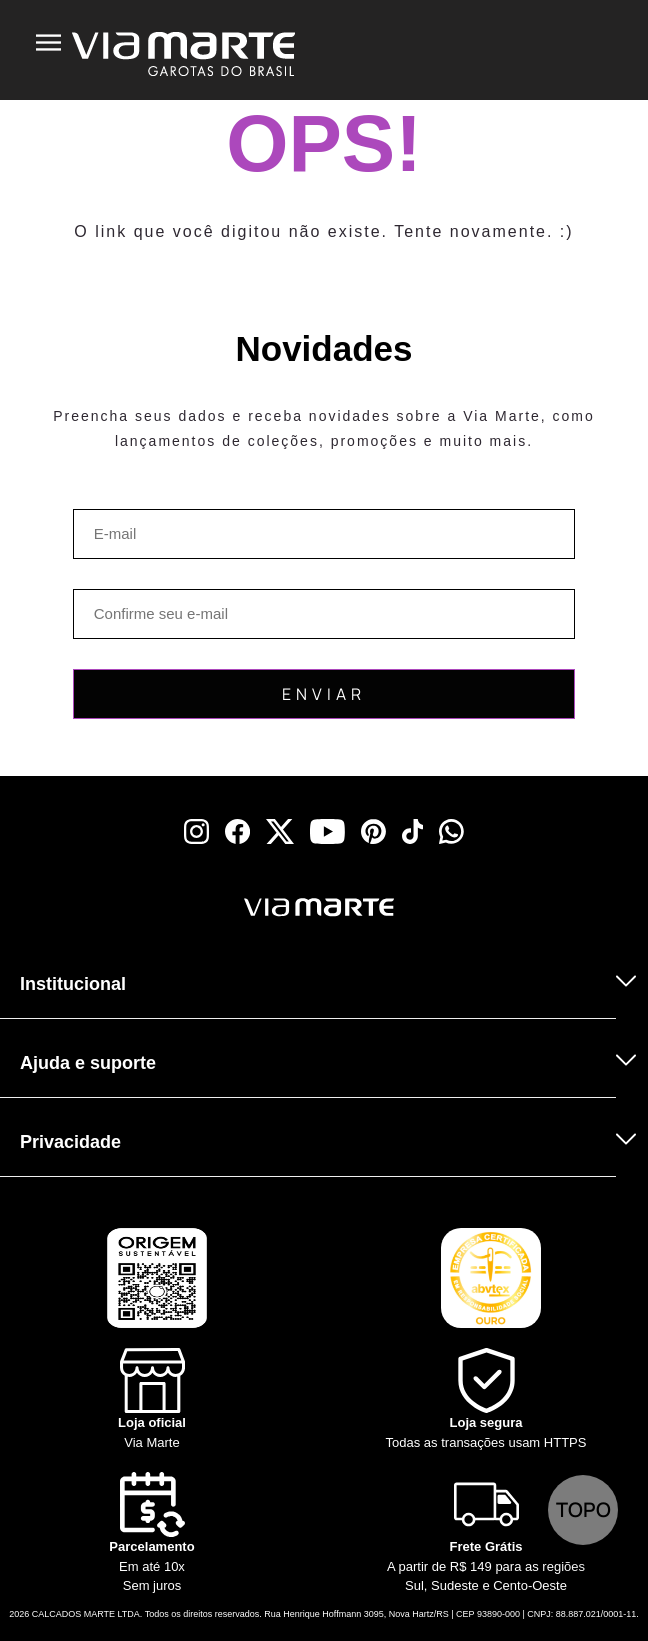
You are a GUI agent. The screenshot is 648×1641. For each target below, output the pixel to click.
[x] (280, 831)
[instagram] (196, 831)
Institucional (73, 984)
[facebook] (237, 831)
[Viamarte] (224, 907)
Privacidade (70, 1142)
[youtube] (327, 831)
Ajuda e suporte (88, 1063)
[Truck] (62, 933)
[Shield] (486, 1400)
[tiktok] (413, 831)
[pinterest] (373, 831)
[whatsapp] (451, 831)
